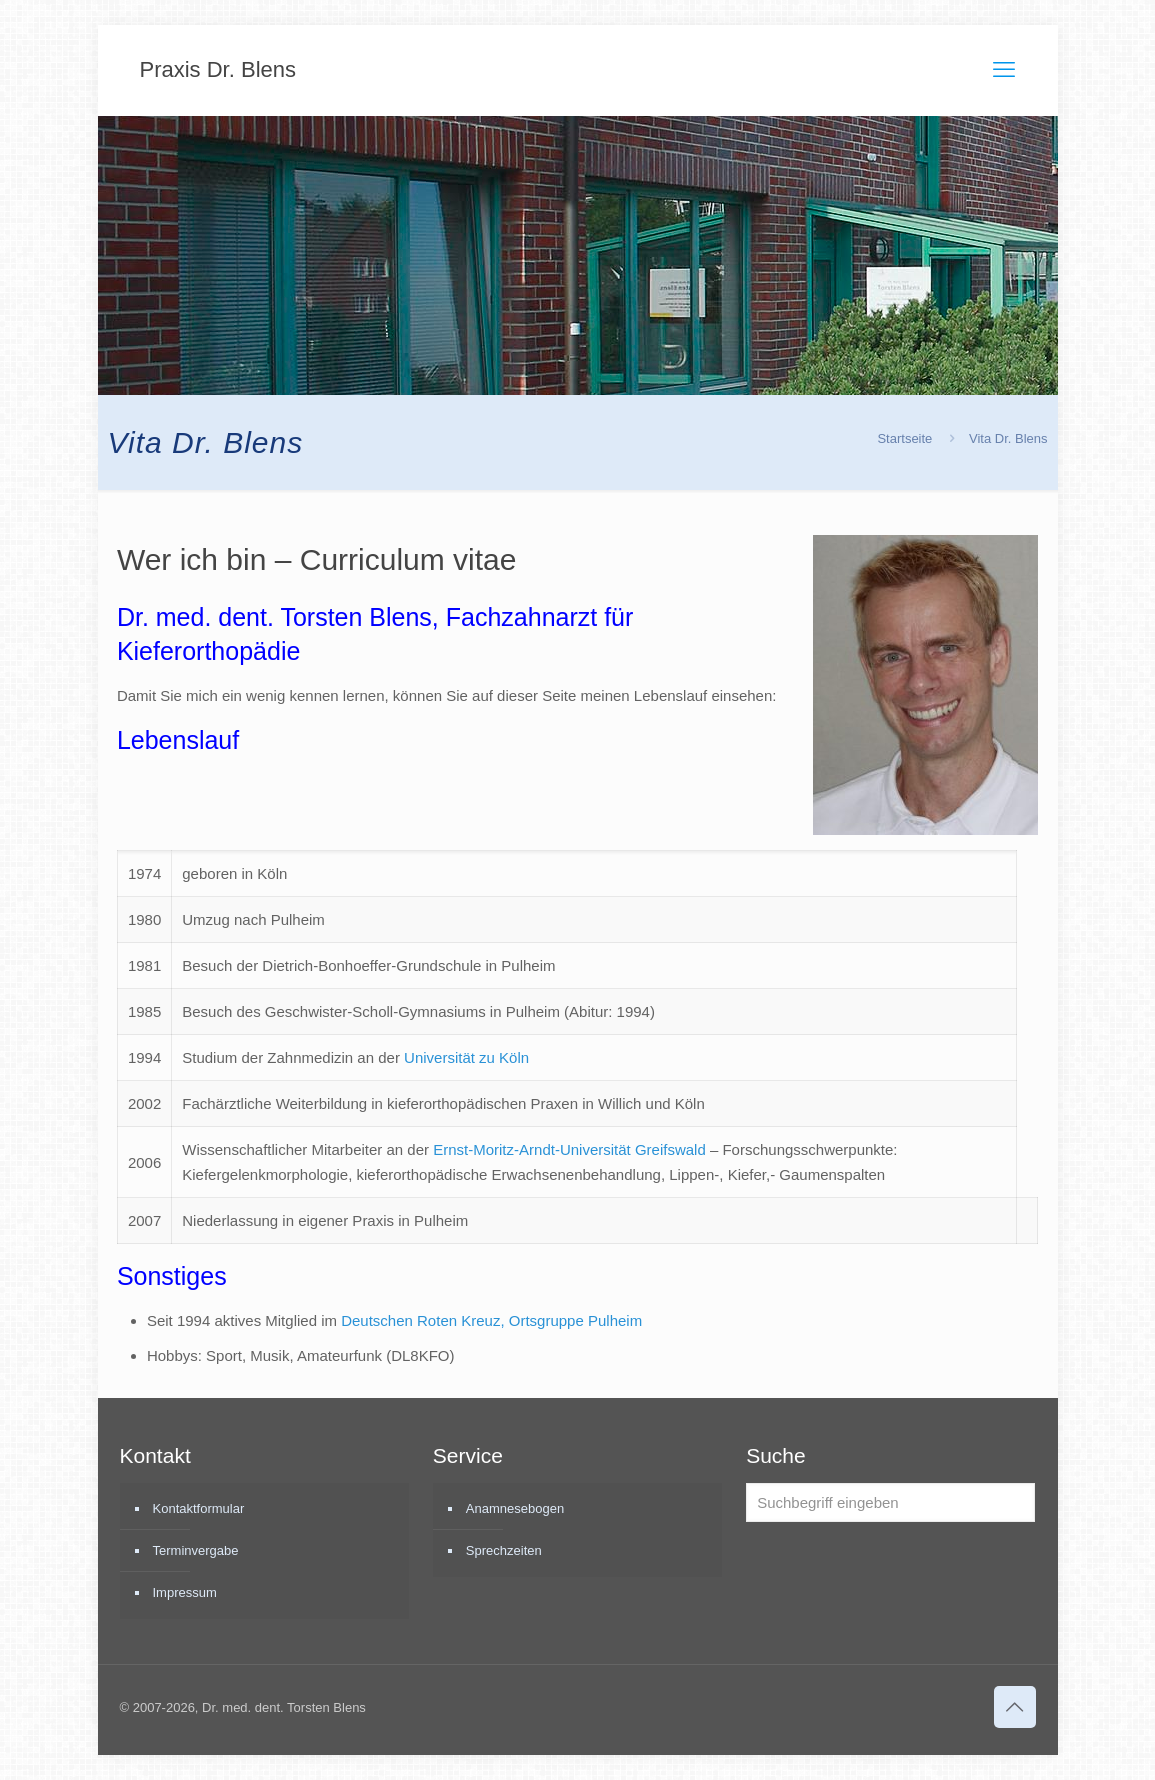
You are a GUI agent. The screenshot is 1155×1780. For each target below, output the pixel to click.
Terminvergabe (196, 1550)
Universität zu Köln (466, 1057)
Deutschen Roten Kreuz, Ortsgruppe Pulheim (491, 1320)
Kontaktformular (199, 1508)
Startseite (904, 438)
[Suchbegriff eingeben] (890, 1502)
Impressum (185, 1592)
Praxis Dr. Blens (218, 69)
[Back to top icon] (1015, 1707)
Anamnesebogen (515, 1508)
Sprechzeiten (504, 1550)
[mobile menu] (1004, 70)
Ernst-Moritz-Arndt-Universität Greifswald (569, 1149)
